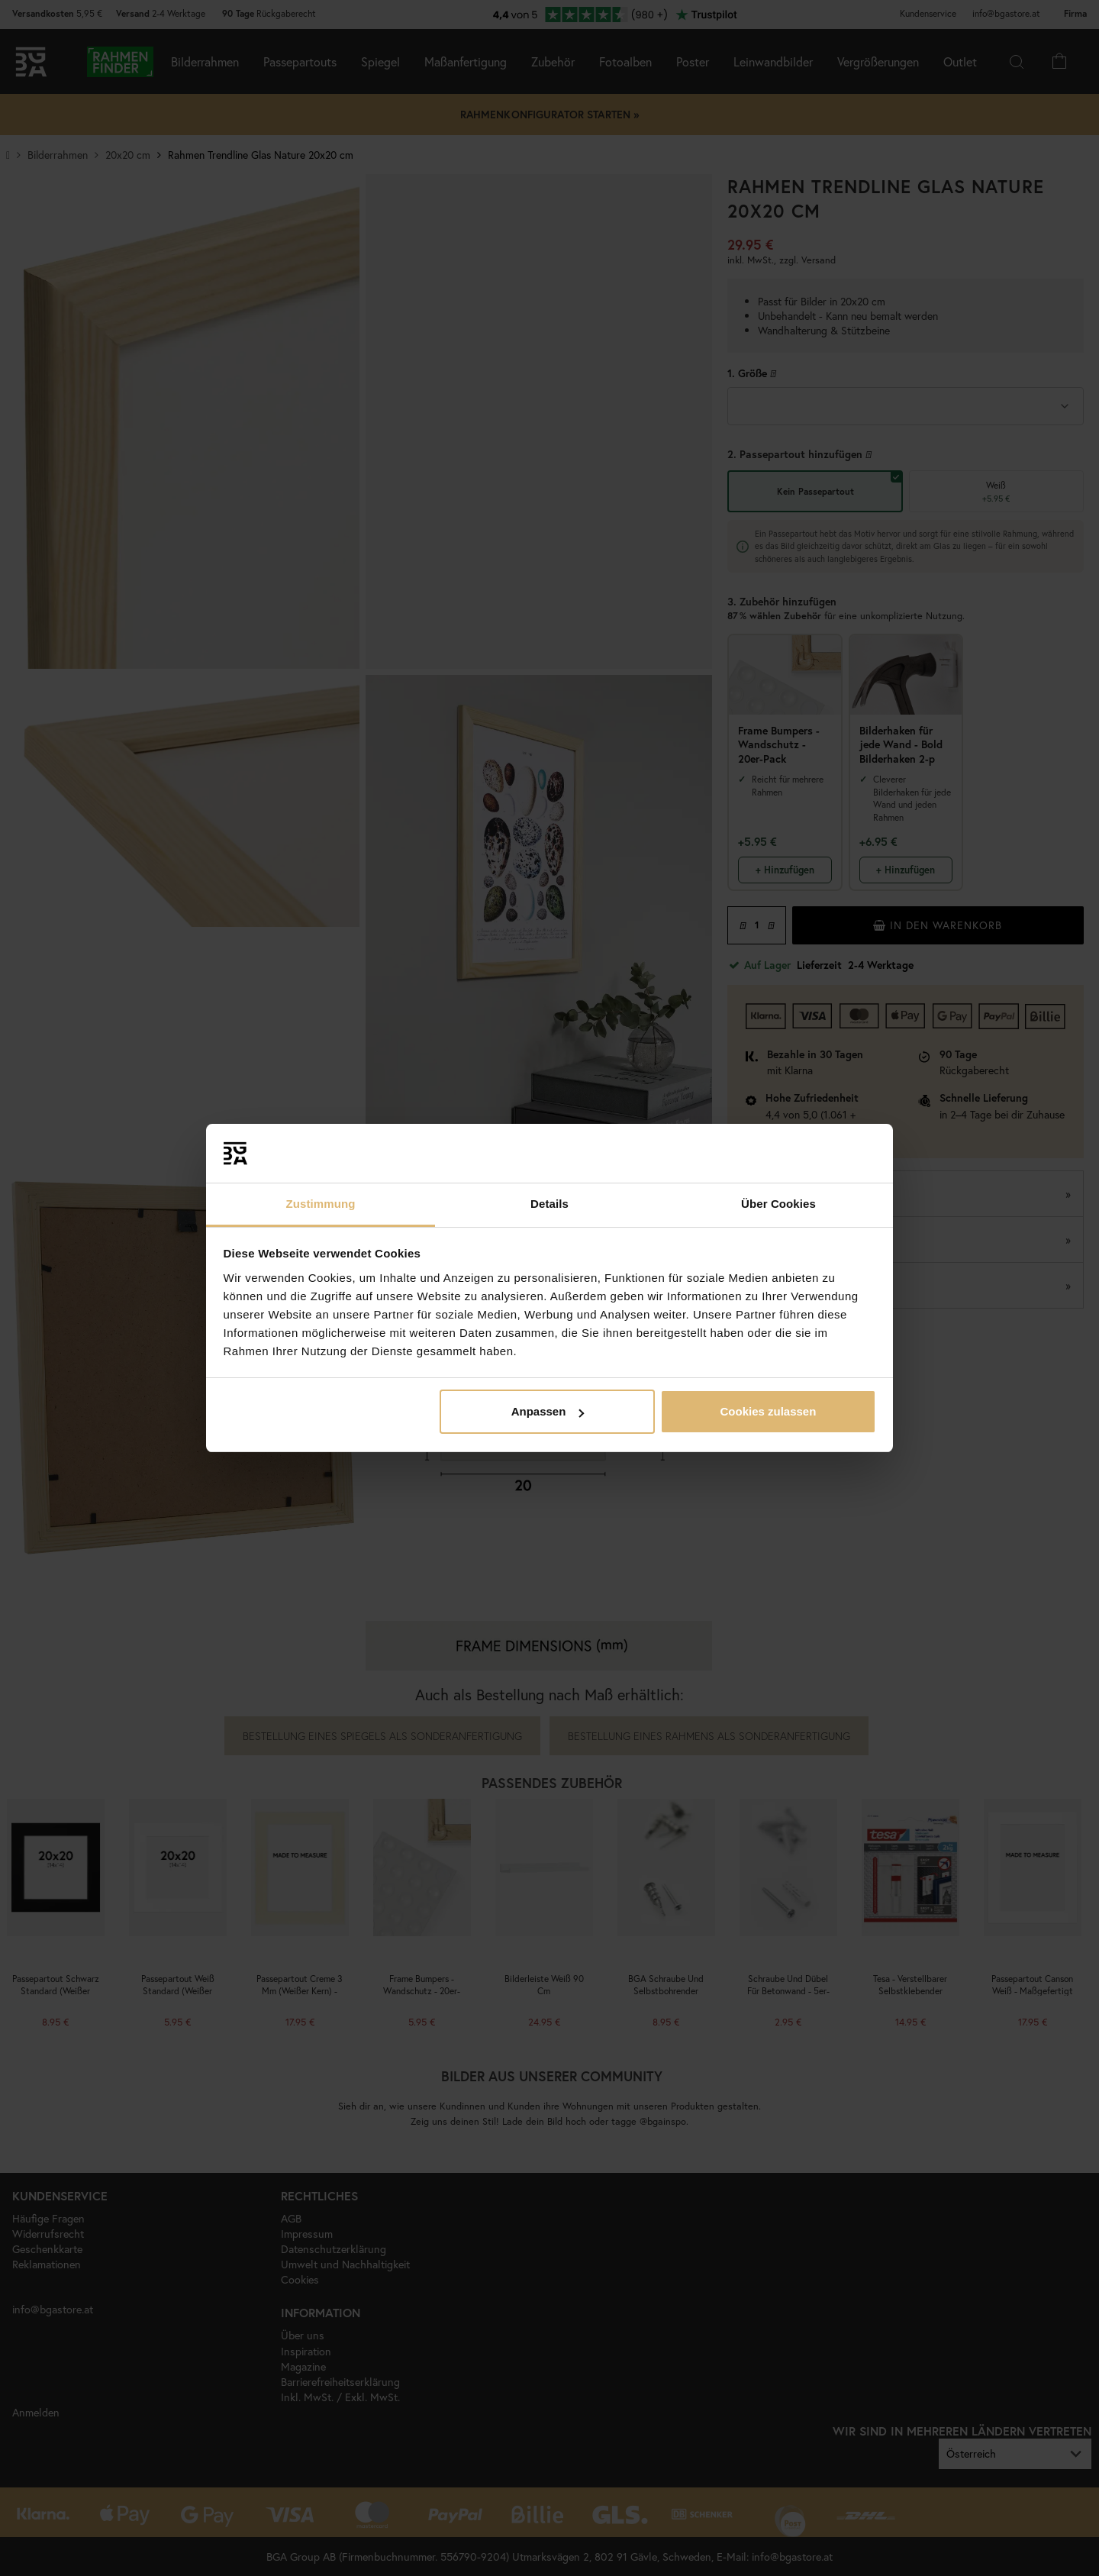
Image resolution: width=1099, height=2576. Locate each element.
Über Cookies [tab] (778, 1203)
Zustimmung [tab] (321, 1203)
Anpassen (548, 1411)
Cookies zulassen (768, 1411)
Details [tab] (549, 1203)
